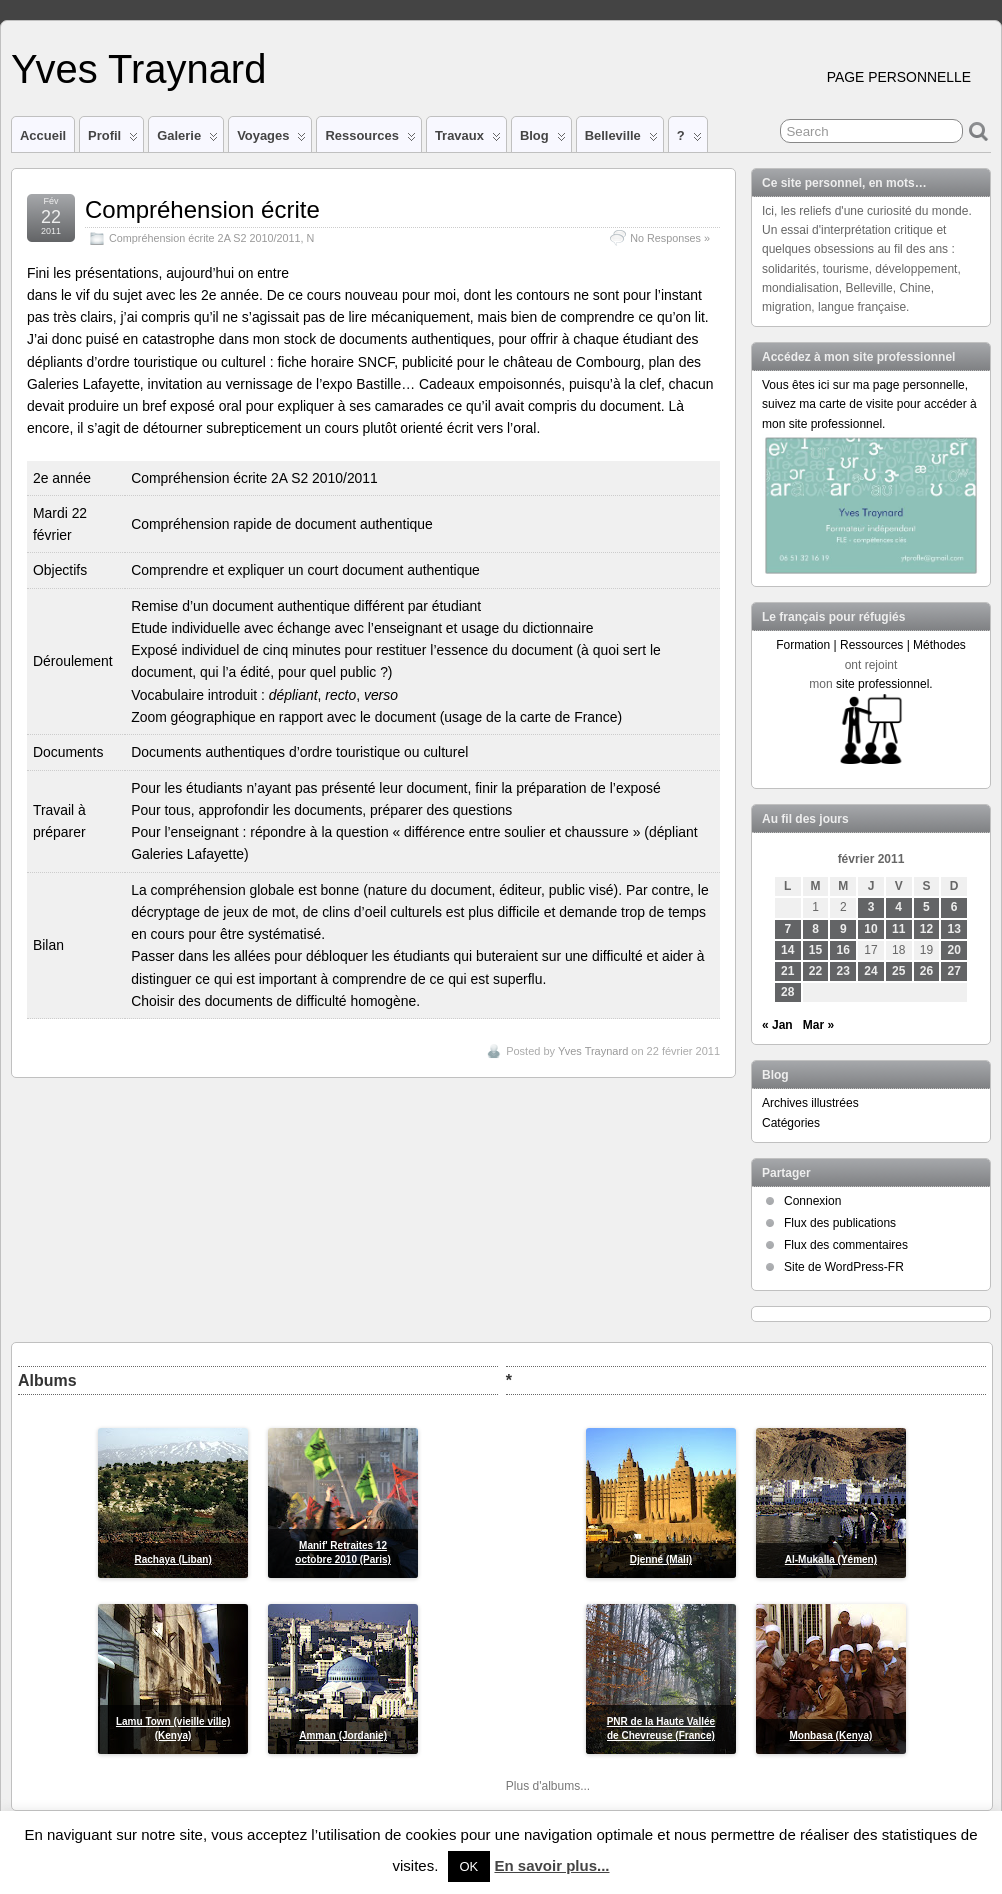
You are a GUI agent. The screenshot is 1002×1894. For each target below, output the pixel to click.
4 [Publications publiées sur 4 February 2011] (898, 907)
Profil (113, 140)
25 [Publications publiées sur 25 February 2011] (898, 971)
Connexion (812, 1201)
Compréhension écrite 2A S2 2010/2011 (204, 238)
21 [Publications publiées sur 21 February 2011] (787, 971)
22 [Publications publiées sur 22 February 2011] (815, 971)
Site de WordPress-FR (844, 1267)
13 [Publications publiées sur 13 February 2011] (954, 929)
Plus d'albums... (548, 1786)
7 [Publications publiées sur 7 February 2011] (787, 929)
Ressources (370, 140)
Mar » (818, 1025)
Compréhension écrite (202, 209)
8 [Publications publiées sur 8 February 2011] (815, 929)
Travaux (468, 140)
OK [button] (469, 1866)
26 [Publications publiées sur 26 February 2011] (926, 971)
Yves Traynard (138, 69)
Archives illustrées (810, 1103)
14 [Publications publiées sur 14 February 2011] (787, 950)
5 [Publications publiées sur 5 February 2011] (926, 907)
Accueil (43, 135)
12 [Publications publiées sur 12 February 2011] (926, 929)
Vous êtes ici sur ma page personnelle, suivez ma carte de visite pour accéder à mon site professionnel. (869, 404)
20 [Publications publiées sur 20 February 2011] (954, 950)
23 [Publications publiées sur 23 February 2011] (843, 971)
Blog (543, 140)
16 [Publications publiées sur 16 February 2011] (843, 950)
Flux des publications (840, 1223)
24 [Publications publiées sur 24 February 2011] (870, 971)
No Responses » (670, 238)
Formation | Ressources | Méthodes (871, 645)
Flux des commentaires (846, 1245)
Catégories (791, 1123)
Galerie (187, 140)
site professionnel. (884, 684)
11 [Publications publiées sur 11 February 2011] (898, 929)
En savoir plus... (551, 1865)
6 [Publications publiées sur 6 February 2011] (954, 907)
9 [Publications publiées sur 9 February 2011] (843, 929)
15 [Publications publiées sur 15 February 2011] (815, 950)
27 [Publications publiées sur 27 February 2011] (954, 971)
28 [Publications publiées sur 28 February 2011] (787, 992)
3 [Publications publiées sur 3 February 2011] (871, 907)
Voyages (271, 140)
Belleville (621, 140)
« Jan (777, 1025)
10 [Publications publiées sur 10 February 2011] (870, 929)
